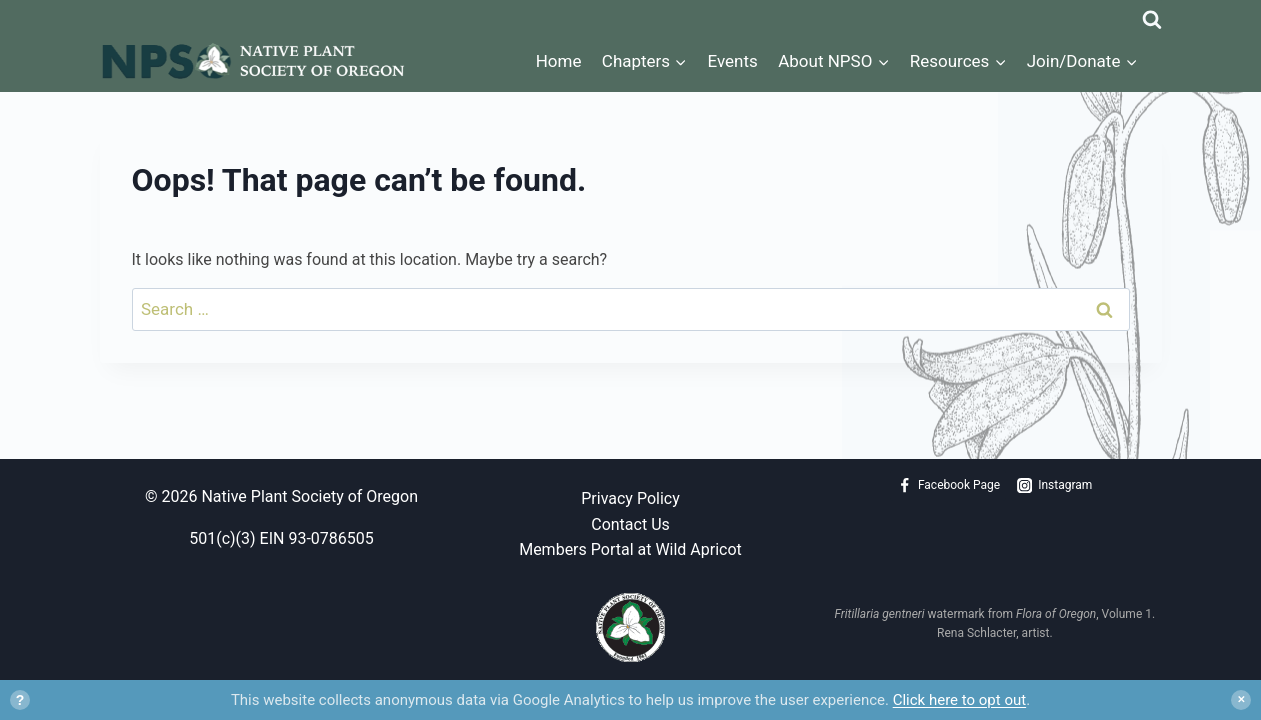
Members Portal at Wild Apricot (630, 549)
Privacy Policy (630, 498)
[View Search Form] (1152, 15)
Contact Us (630, 524)
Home (559, 61)
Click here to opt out (959, 700)
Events (733, 61)
